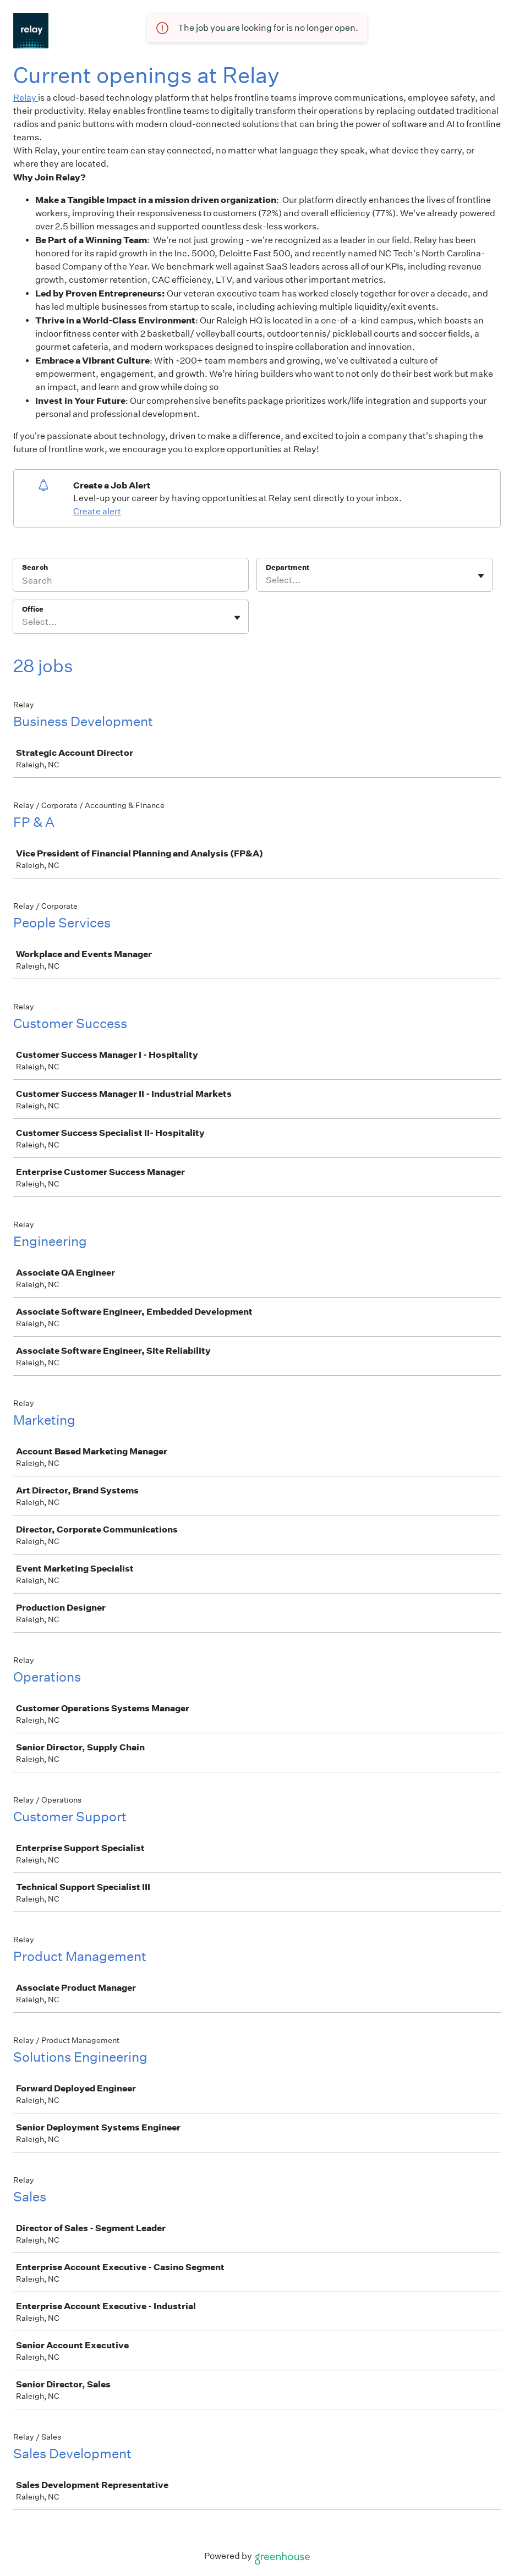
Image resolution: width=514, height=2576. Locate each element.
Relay (25, 97)
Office (32, 609)
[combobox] (266, 580)
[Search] (130, 582)
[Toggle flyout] (481, 576)
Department (287, 567)
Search (35, 567)
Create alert (97, 511)
